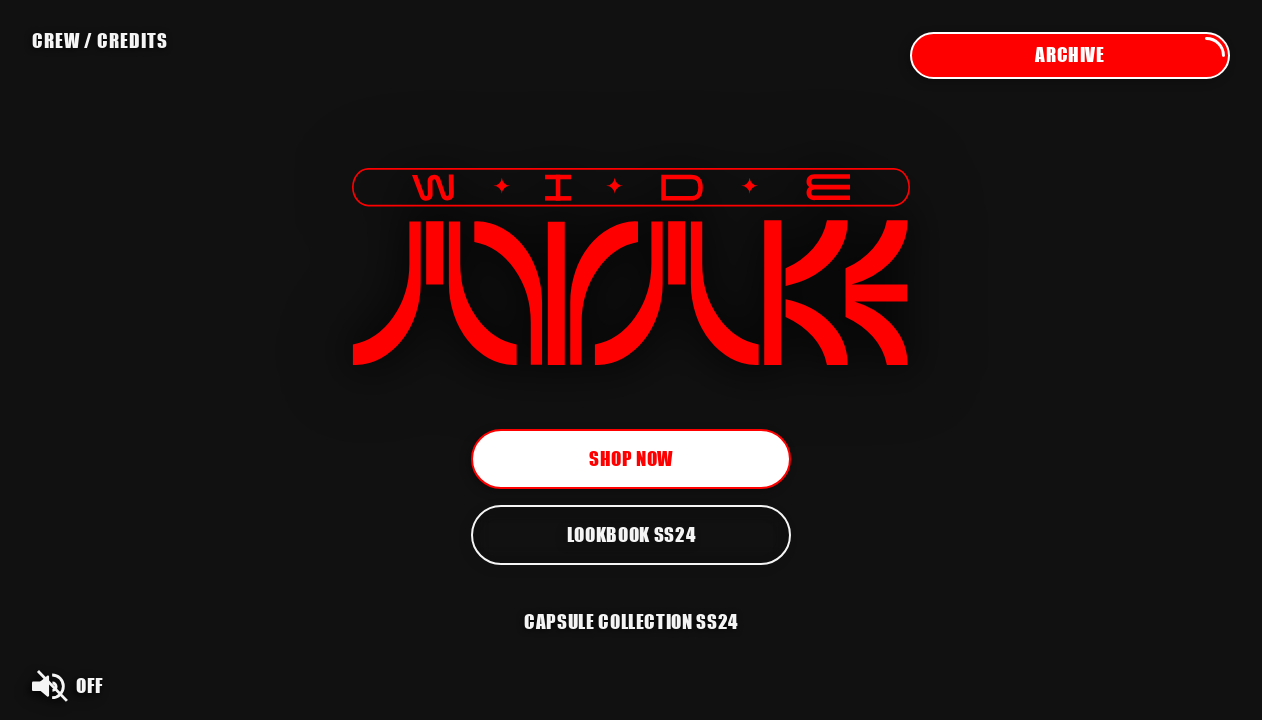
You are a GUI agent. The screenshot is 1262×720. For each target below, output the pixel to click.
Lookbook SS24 (631, 534)
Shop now (631, 458)
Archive (1131, 55)
